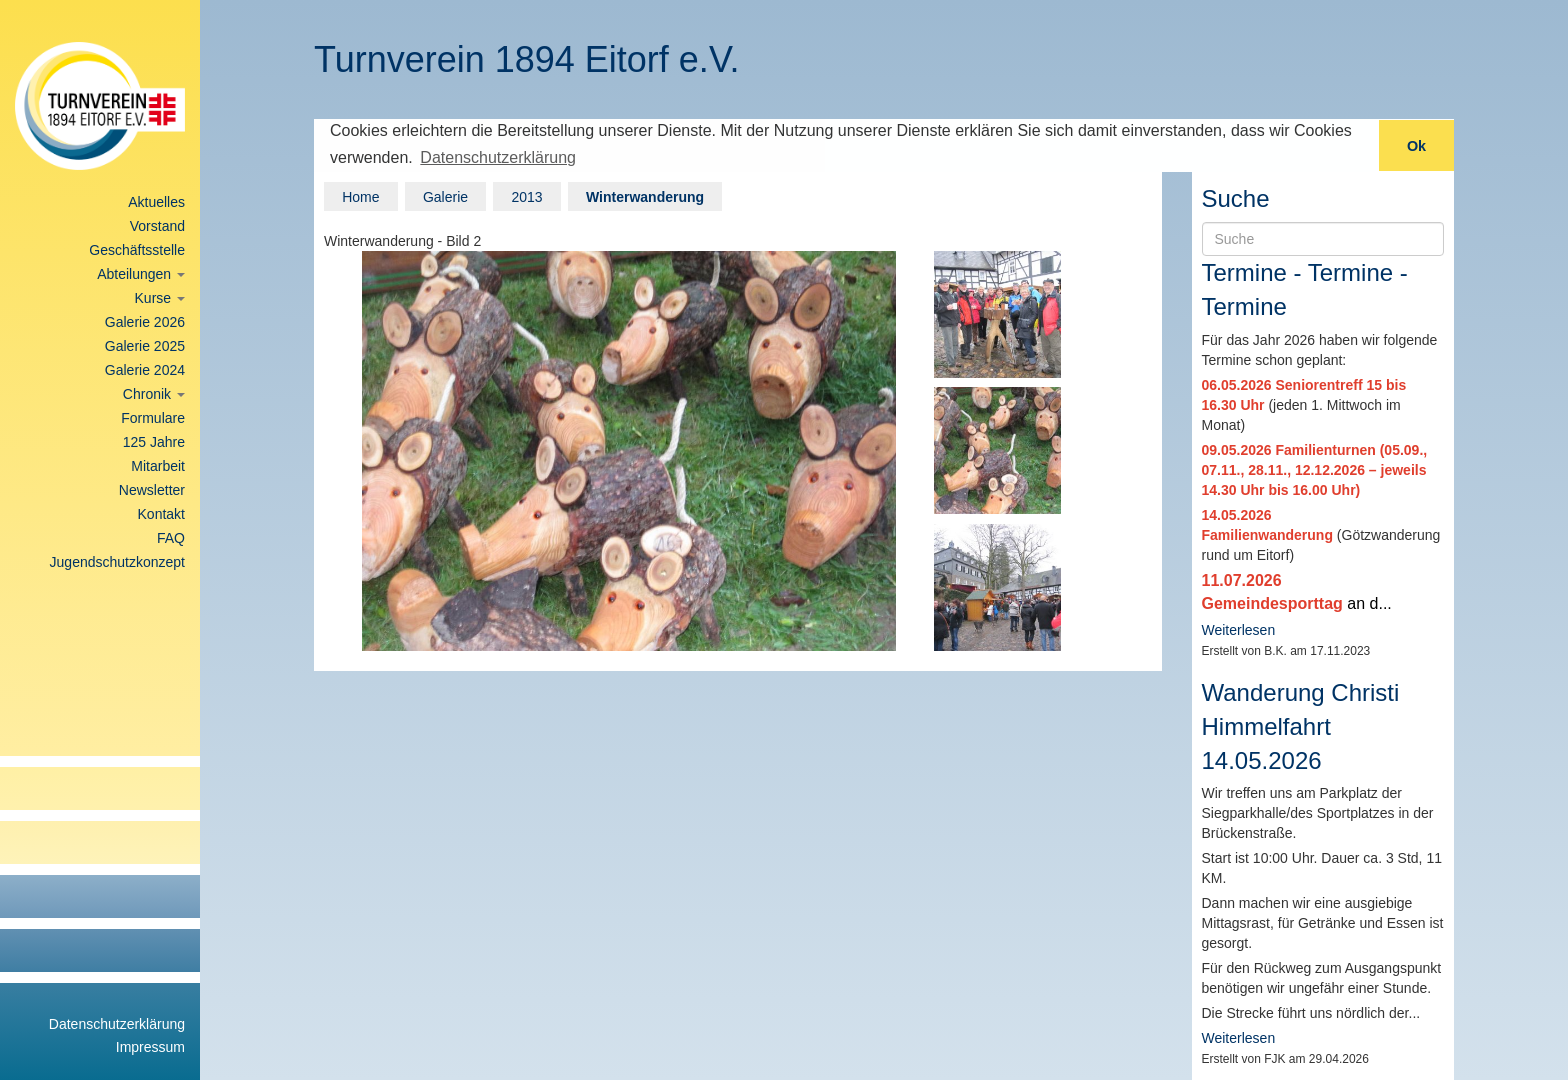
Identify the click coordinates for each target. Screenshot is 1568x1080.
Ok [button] (1416, 146)
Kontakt (161, 514)
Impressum (150, 1047)
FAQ (171, 538)
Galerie (445, 195)
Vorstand (157, 226)
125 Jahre (154, 442)
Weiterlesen (1239, 629)
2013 (526, 195)
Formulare (153, 418)
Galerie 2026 (145, 322)
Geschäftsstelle (137, 250)
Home (360, 195)
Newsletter (152, 490)
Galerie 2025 (145, 346)
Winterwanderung (645, 195)
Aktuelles (156, 202)
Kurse (160, 298)
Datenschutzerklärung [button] (498, 157)
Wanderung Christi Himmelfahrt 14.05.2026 (1301, 725)
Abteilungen (141, 274)
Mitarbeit (158, 466)
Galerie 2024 (145, 370)
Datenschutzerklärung (117, 1024)
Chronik (154, 394)
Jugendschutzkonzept (117, 562)
